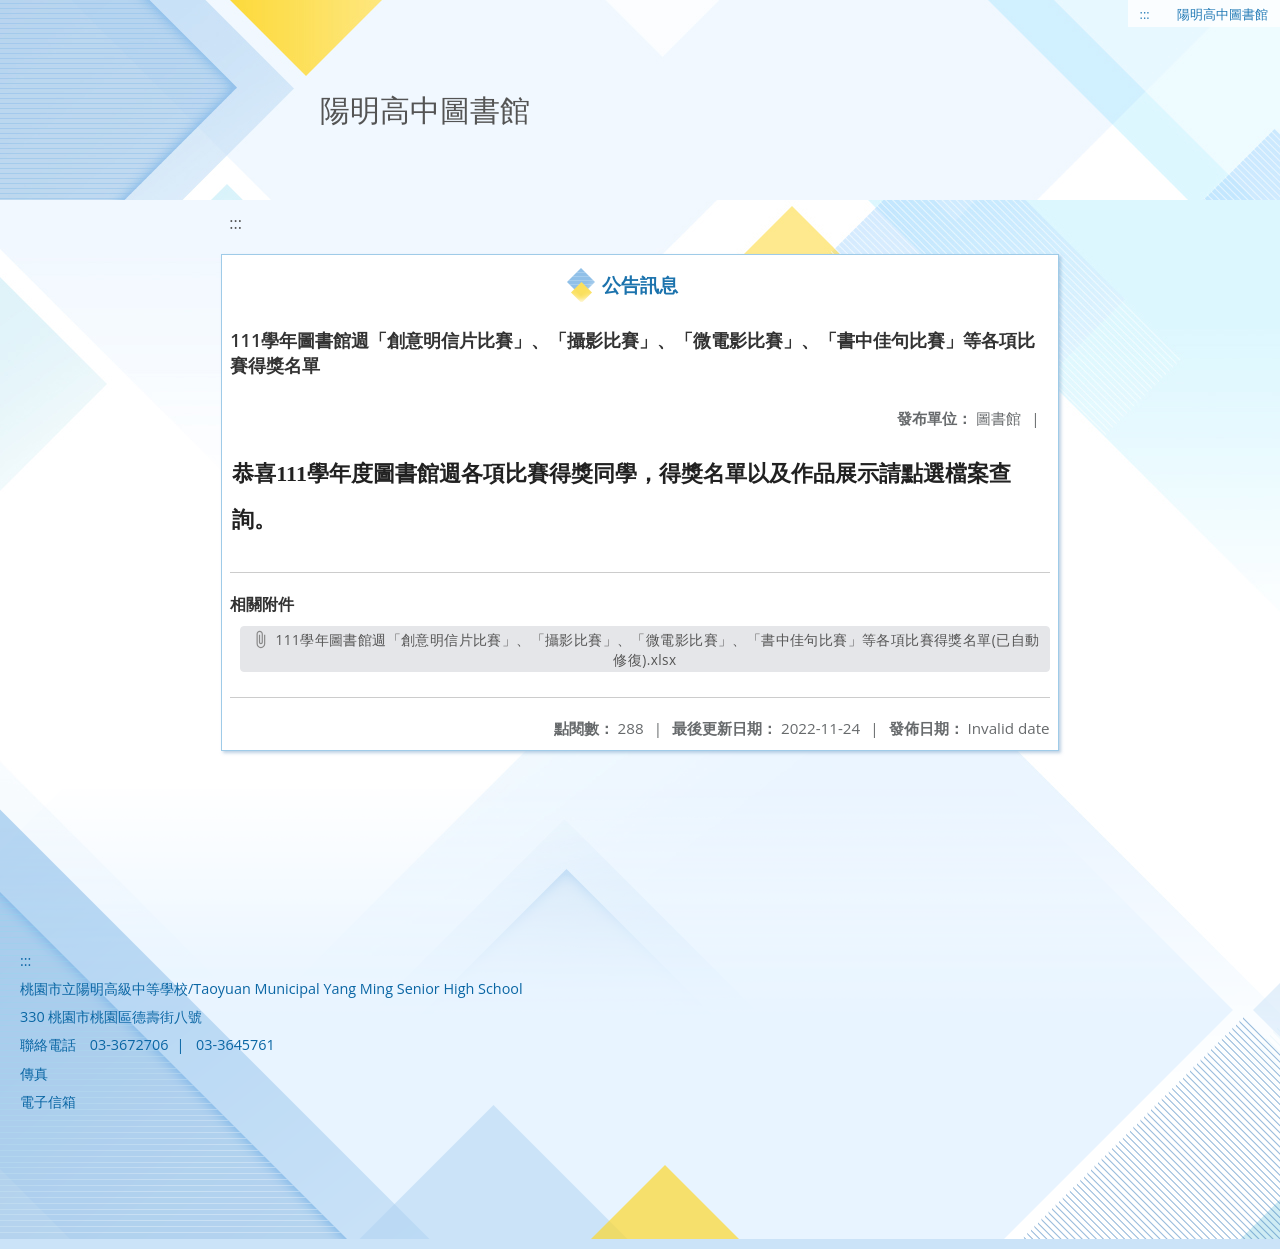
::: (1145, 14)
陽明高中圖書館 (1222, 14)
